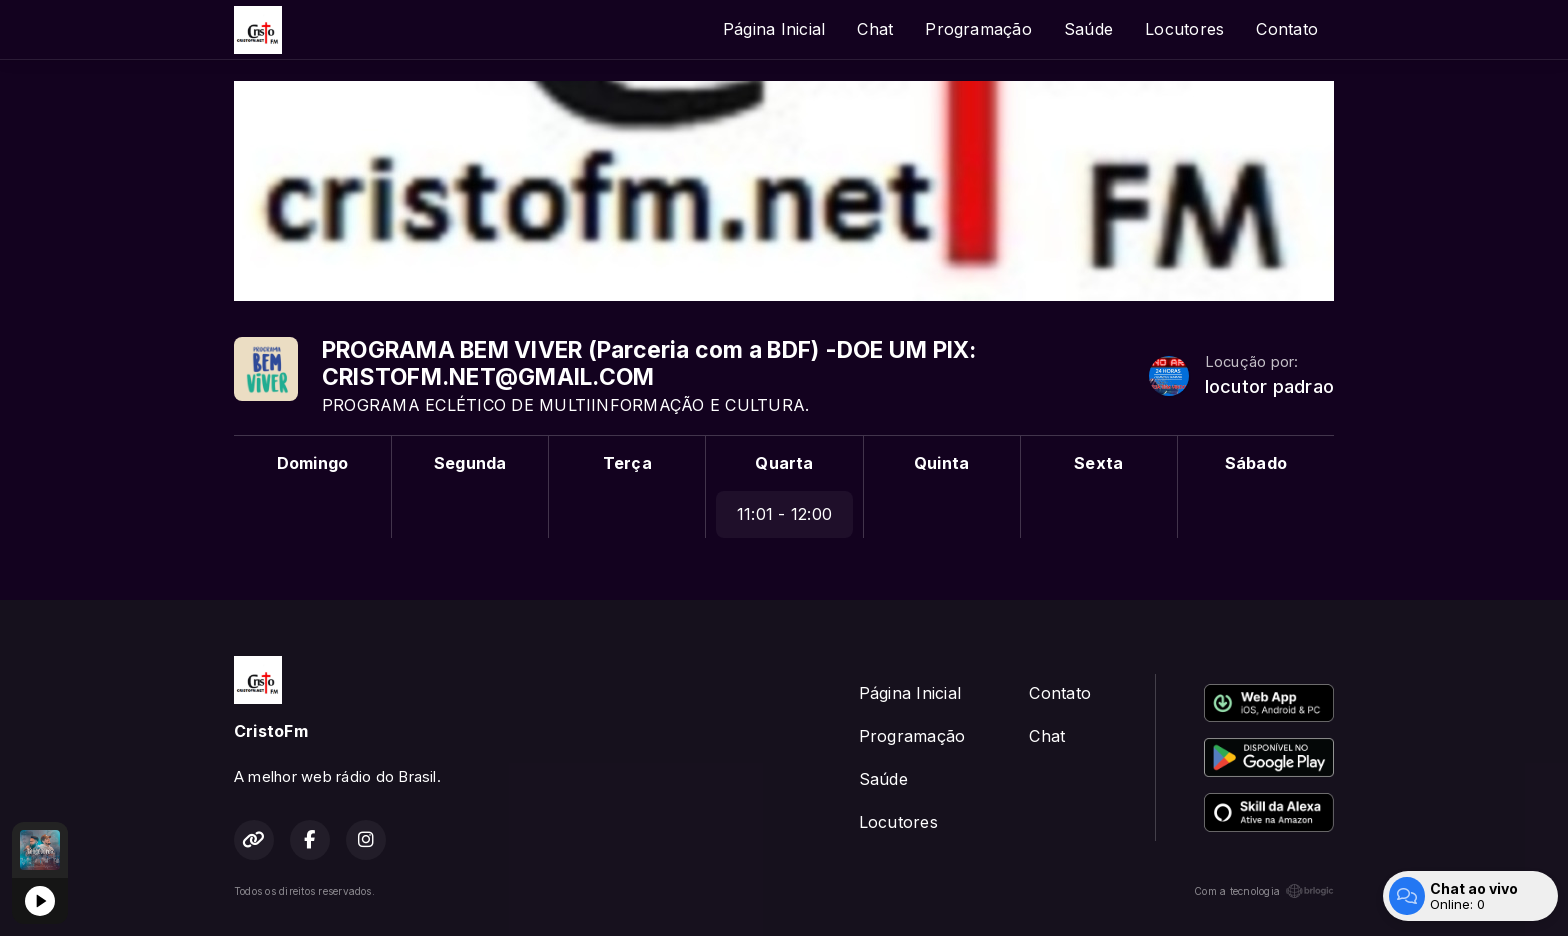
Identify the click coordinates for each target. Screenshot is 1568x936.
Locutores (1184, 29)
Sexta (1098, 463)
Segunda (470, 463)
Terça (627, 463)
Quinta (941, 463)
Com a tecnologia (1264, 891)
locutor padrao (1269, 386)
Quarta (784, 463)
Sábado (1256, 463)
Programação (978, 29)
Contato (1287, 29)
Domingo (313, 463)
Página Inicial (774, 29)
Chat (875, 29)
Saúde (1088, 29)
